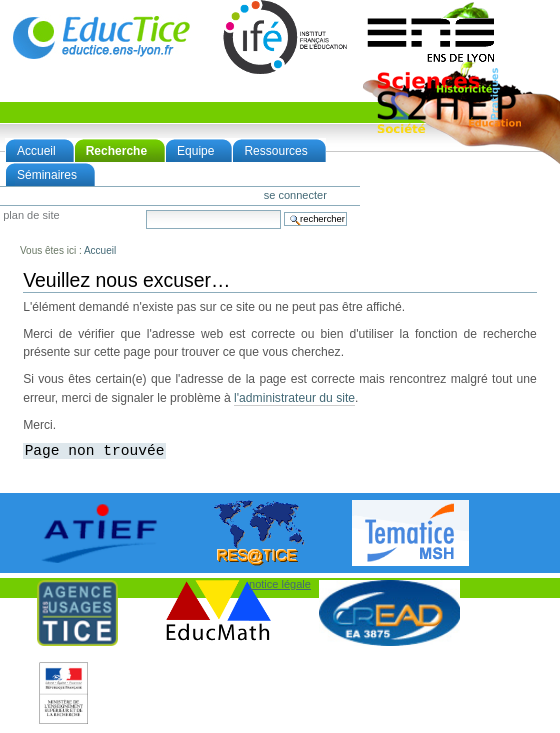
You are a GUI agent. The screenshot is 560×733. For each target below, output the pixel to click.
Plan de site (31, 216)
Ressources (275, 151)
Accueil (36, 151)
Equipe (195, 151)
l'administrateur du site (294, 398)
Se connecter (295, 195)
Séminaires (47, 175)
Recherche (116, 151)
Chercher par (145, 209)
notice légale (280, 584)
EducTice (101, 37)
